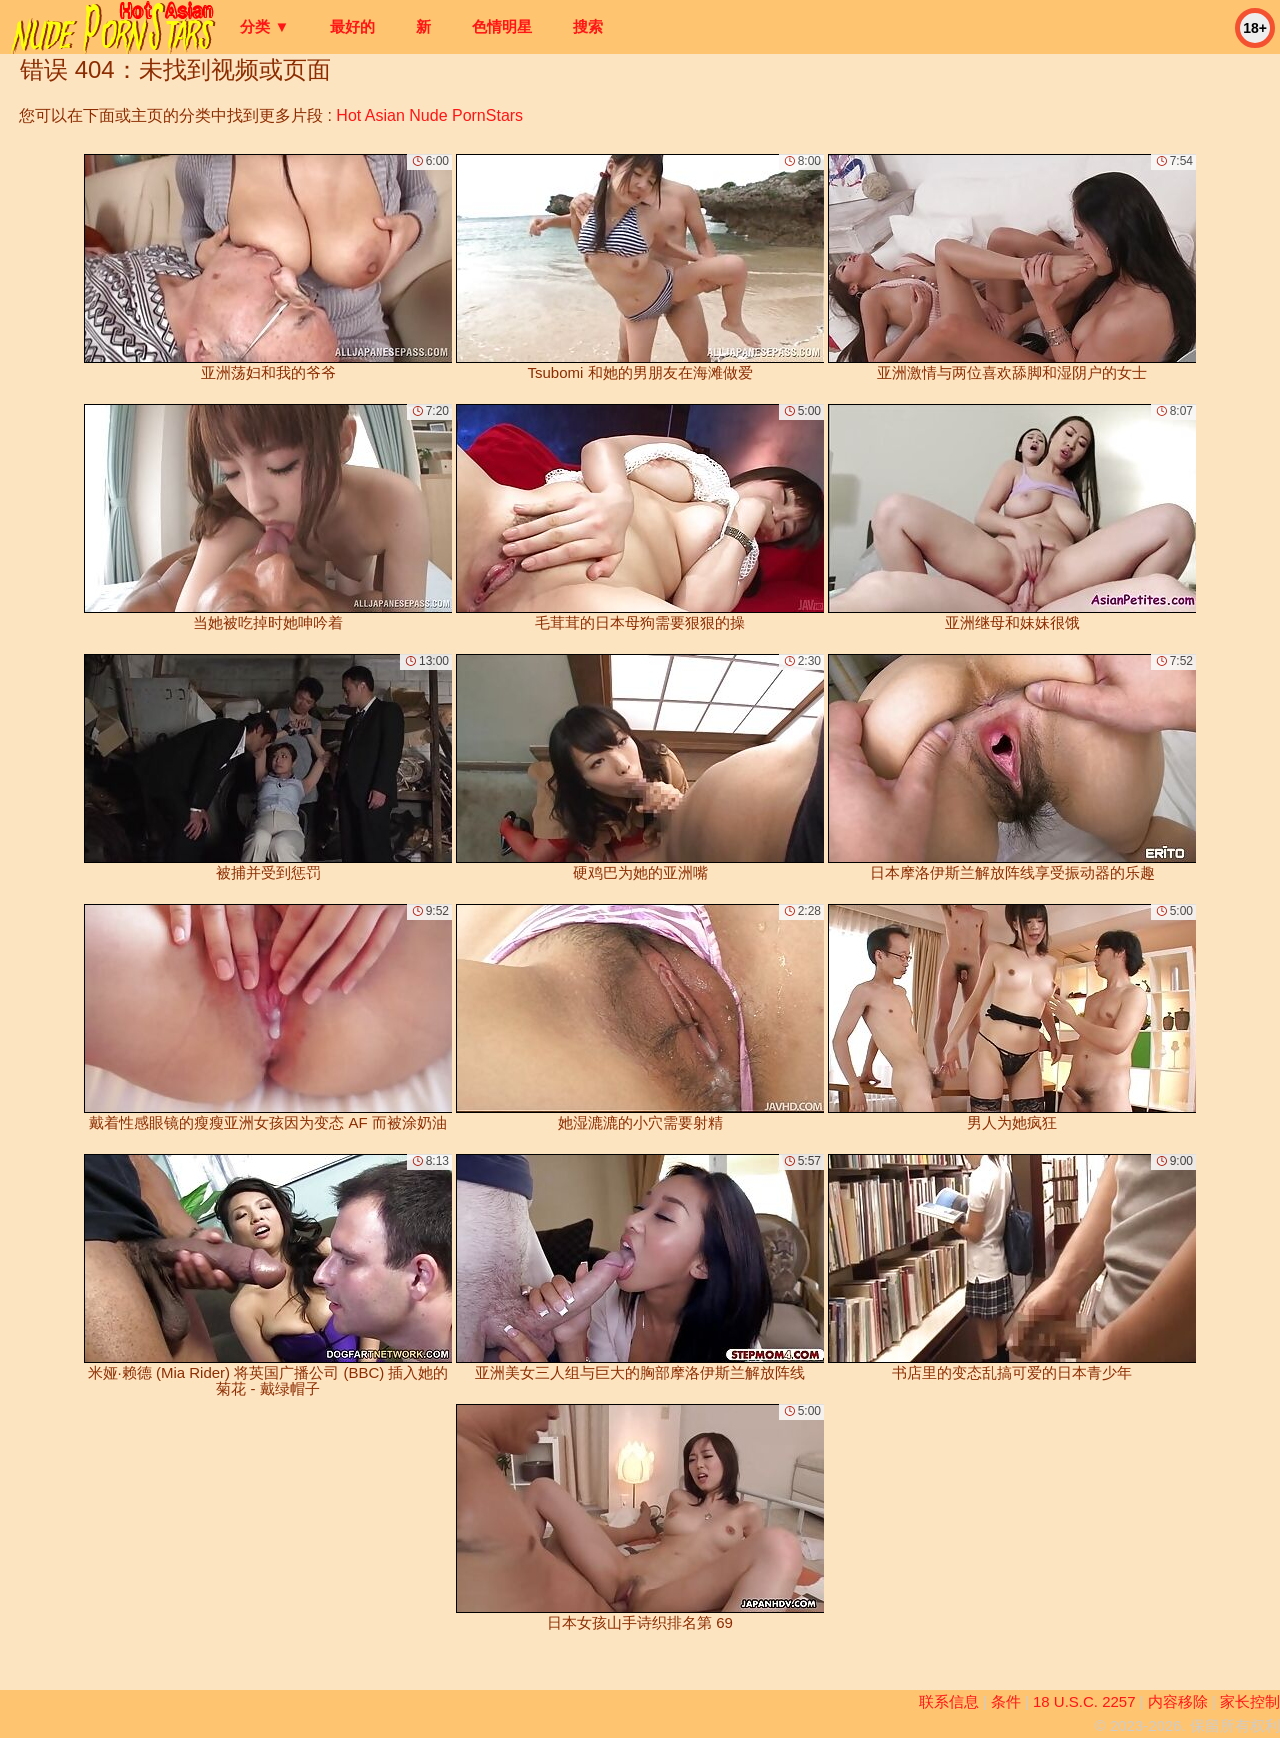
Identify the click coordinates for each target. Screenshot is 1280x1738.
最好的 (352, 26)
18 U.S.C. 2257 (1084, 1701)
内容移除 (1178, 1701)
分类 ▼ (264, 26)
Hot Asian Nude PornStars (429, 115)
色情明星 (502, 26)
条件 (1006, 1701)
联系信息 (949, 1701)
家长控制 (1250, 1701)
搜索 (588, 26)
